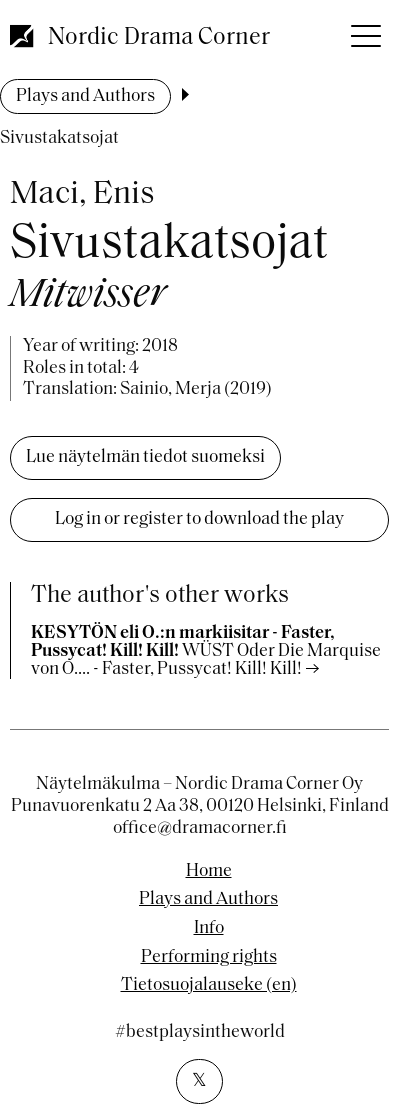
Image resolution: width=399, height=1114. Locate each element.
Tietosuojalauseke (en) (209, 986)
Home (209, 872)
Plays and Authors (85, 96)
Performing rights (209, 958)
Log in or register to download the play (199, 519)
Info (209, 929)
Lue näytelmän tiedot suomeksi (145, 457)
